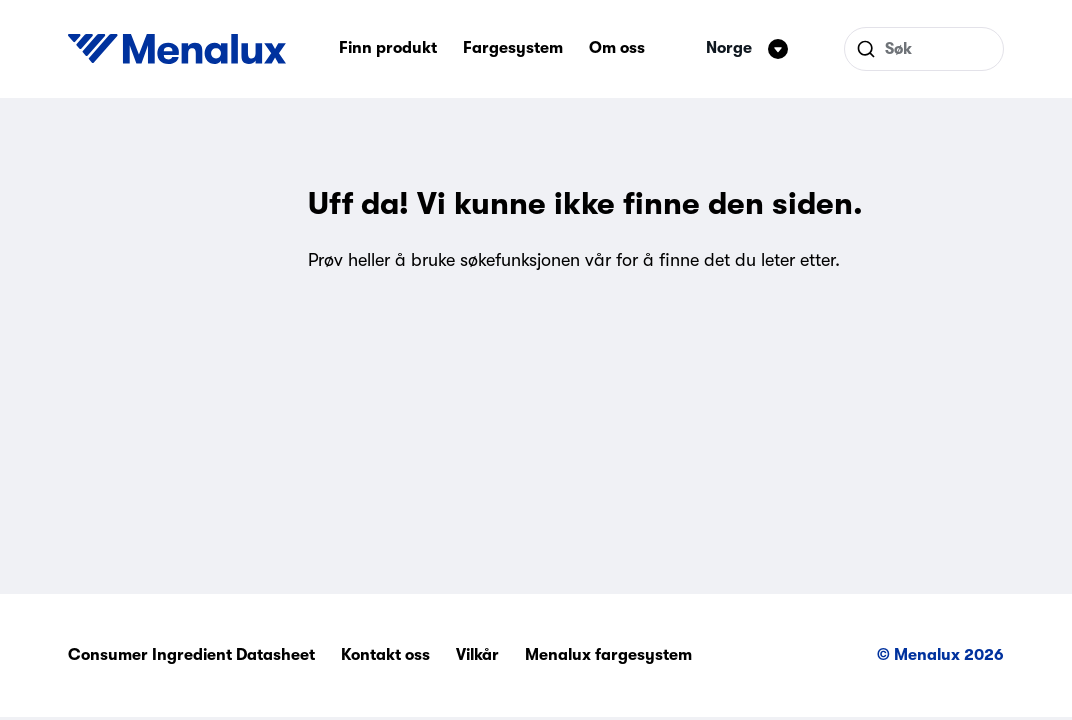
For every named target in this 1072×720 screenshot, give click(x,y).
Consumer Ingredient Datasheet (191, 655)
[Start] (177, 49)
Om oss (617, 48)
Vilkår (477, 655)
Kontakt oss (385, 655)
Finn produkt (388, 48)
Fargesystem (513, 48)
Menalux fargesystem (608, 655)
